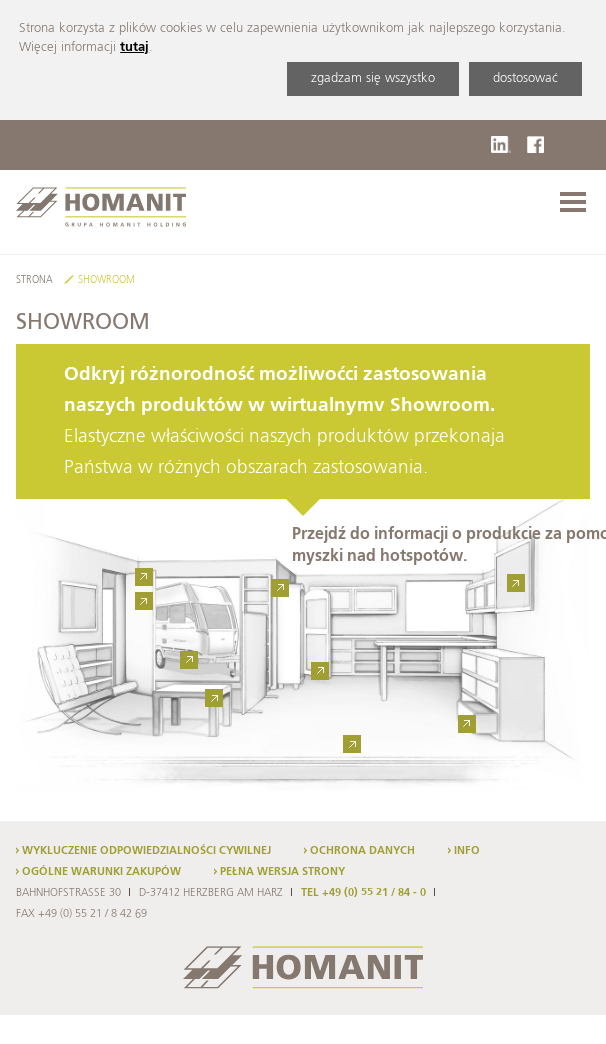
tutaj (134, 47)
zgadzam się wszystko (373, 78)
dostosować (525, 78)
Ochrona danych (362, 851)
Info (467, 851)
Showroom (106, 280)
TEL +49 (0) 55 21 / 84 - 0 (363, 893)
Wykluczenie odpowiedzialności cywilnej (146, 851)
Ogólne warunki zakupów (101, 872)
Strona (34, 280)
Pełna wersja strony (282, 872)
